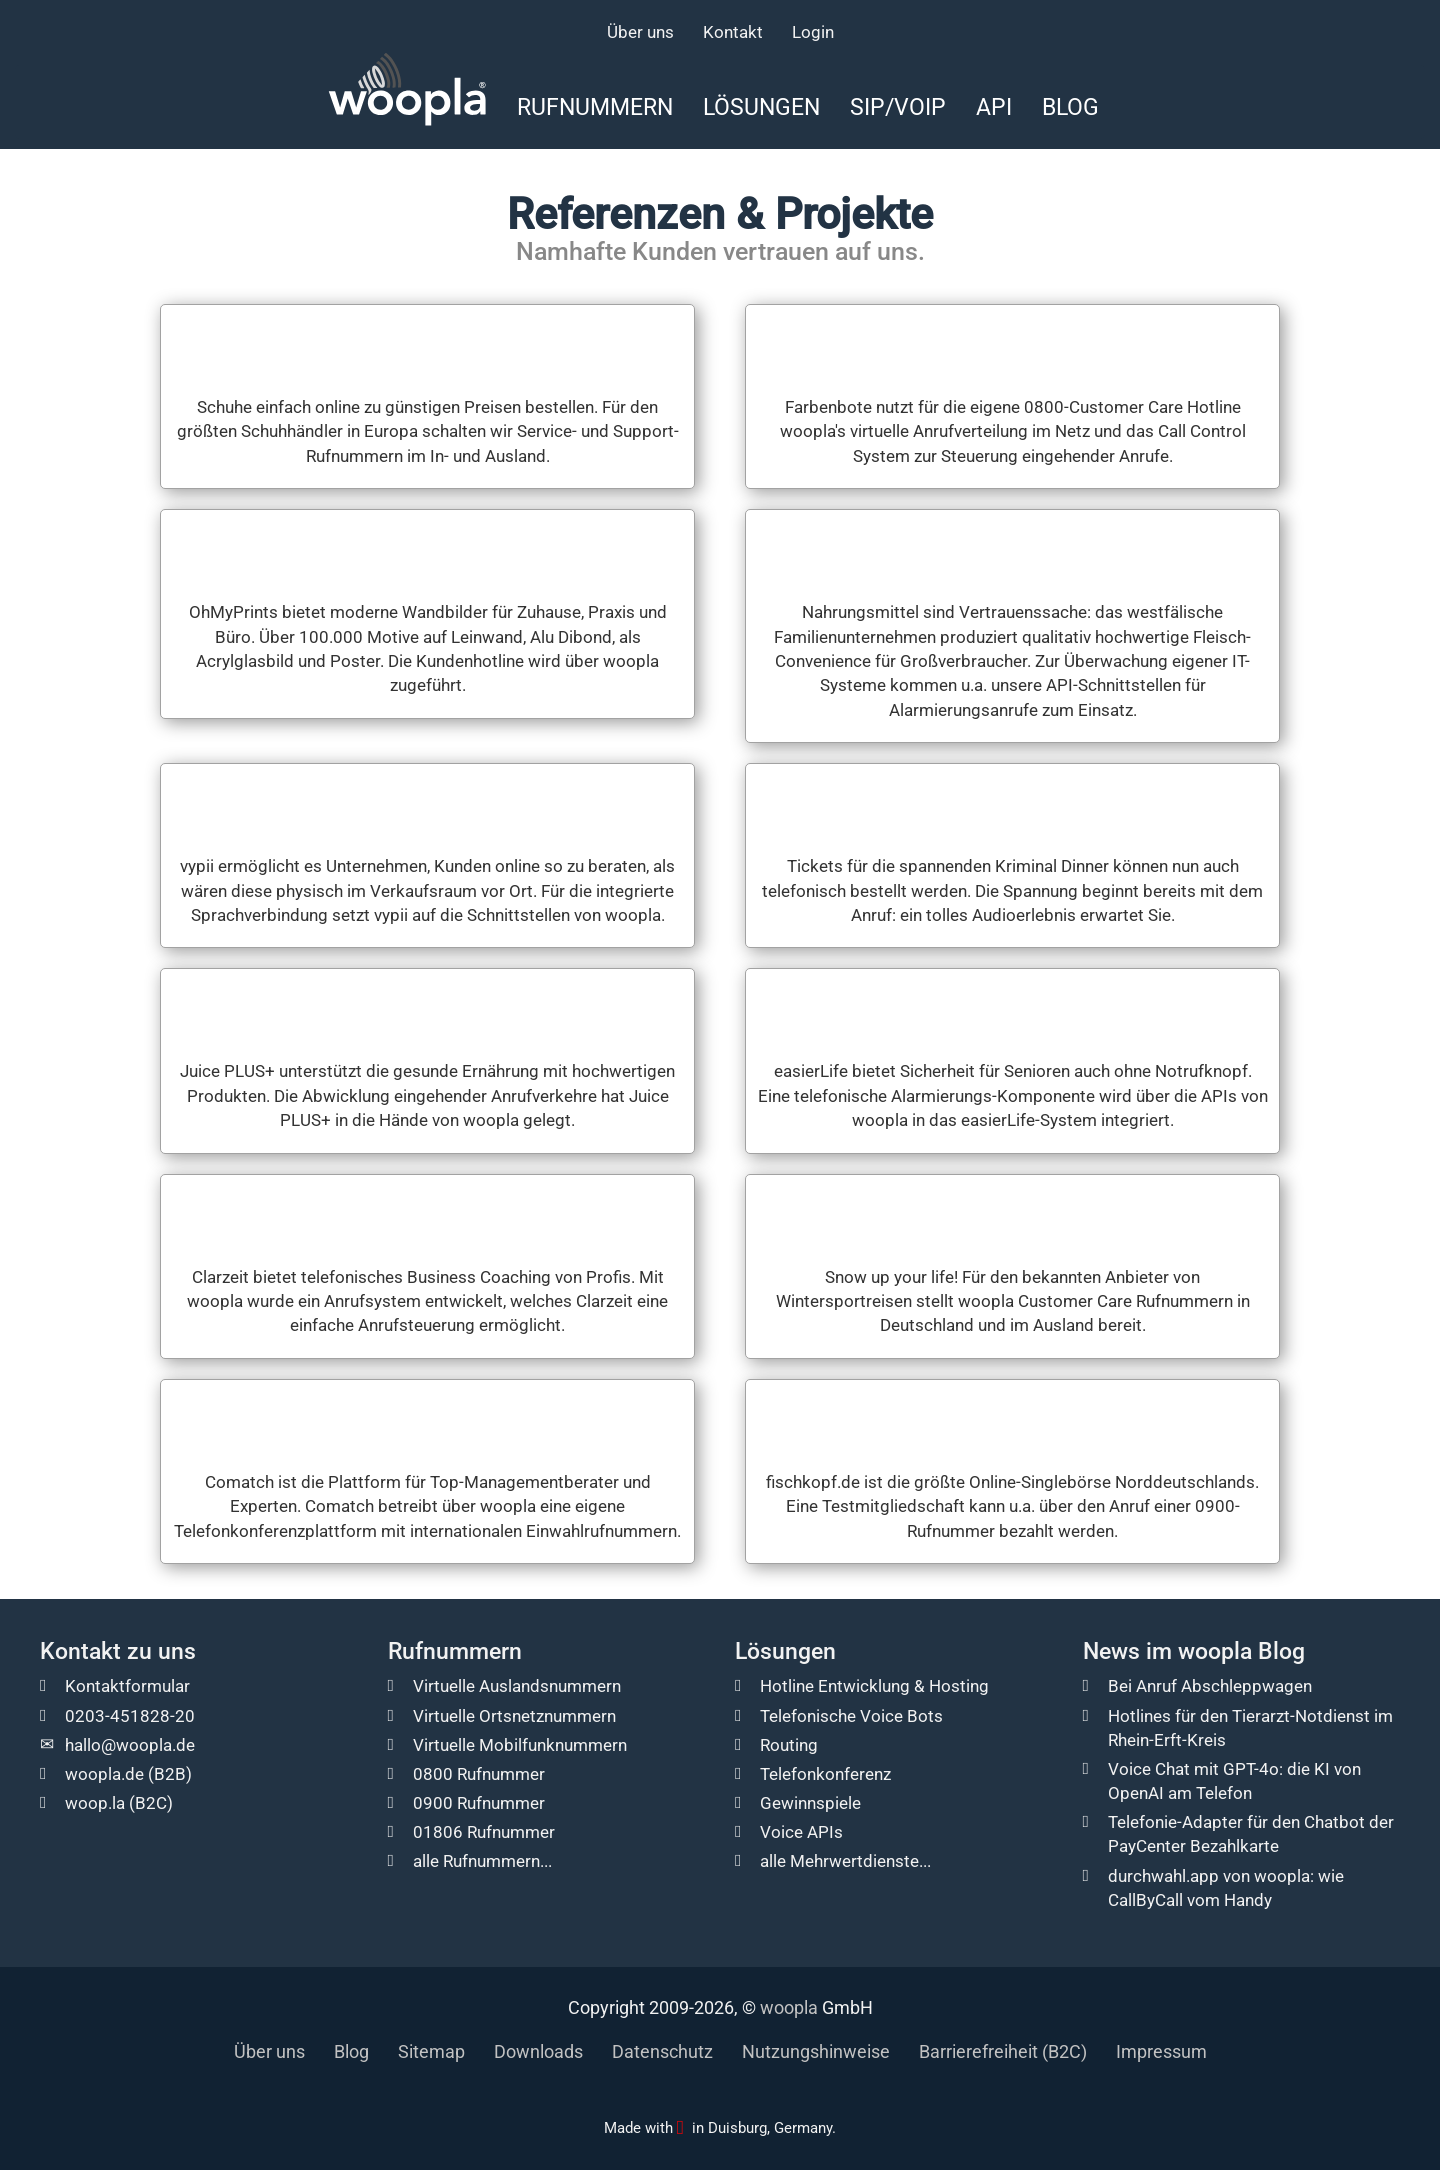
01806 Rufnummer (484, 1832)
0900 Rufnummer (479, 1803)
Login (813, 32)
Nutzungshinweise (816, 2051)
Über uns (640, 32)
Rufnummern (595, 107)
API (994, 107)
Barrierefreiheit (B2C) (1003, 2051)
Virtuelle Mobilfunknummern (520, 1745)
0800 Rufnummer (479, 1774)
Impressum (1161, 2051)
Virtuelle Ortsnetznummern (514, 1716)
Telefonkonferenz (825, 1774)
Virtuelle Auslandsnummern (517, 1686)
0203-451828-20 (130, 1716)
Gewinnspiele (810, 1803)
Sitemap (431, 2051)
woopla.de (104, 1774)
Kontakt (733, 32)
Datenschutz (662, 2051)
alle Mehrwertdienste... (845, 1861)
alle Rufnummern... (482, 1861)
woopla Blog (1241, 1651)
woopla (789, 2007)
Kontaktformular (127, 1686)
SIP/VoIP (898, 107)
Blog (1070, 107)
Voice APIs (801, 1832)
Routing (789, 1745)
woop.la (95, 1803)
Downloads (538, 2051)
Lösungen (761, 107)
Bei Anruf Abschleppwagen (1210, 1686)
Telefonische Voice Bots (851, 1716)
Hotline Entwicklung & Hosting (874, 1686)
